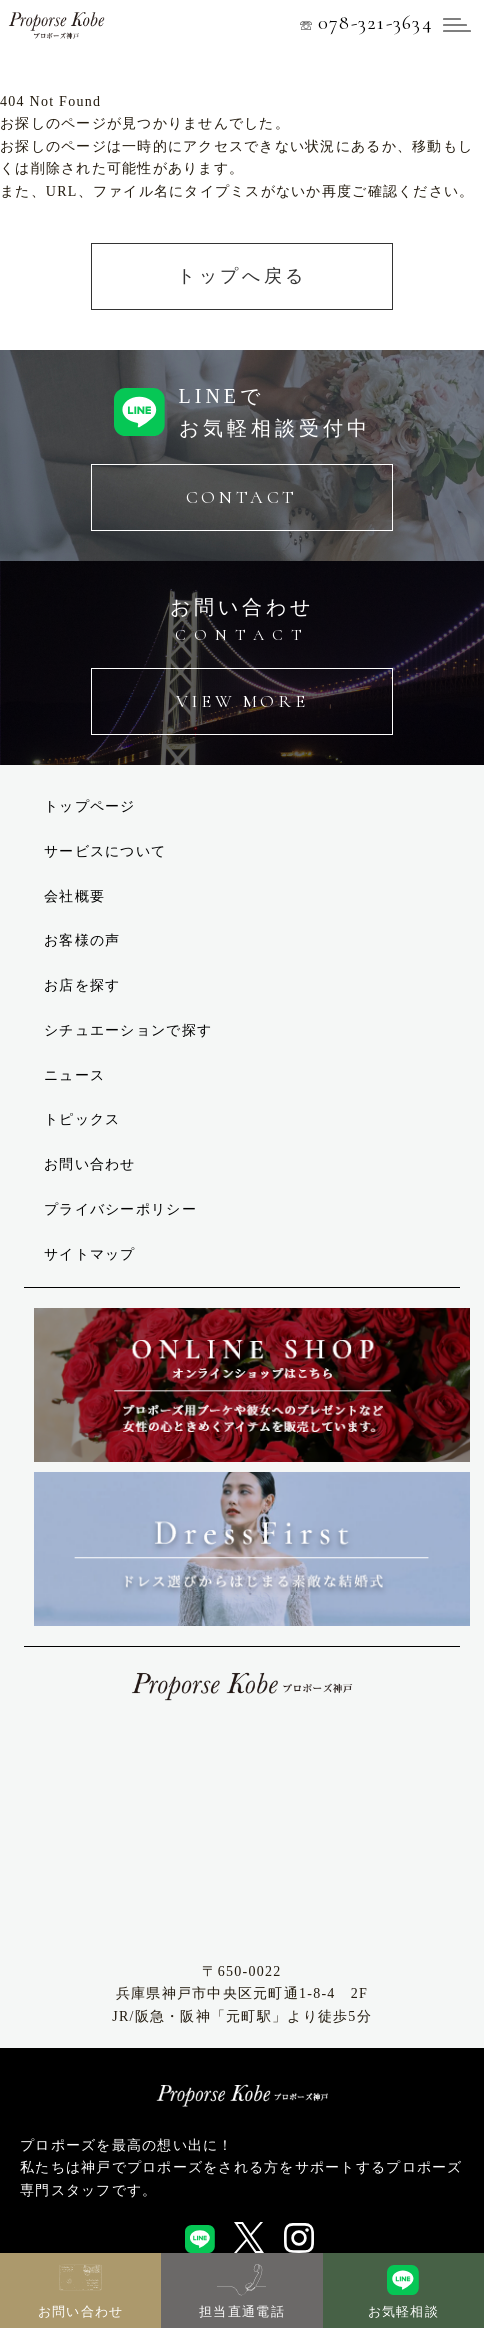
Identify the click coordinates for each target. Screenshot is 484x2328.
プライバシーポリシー (120, 1209)
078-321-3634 (366, 22)
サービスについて (105, 851)
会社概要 (74, 896)
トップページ (90, 806)
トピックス (82, 1119)
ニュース (74, 1075)
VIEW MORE (242, 701)
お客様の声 (82, 940)
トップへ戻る (242, 276)
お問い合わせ (90, 1164)
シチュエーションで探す (128, 1030)
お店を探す (82, 985)
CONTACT (242, 497)
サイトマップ (90, 1254)
